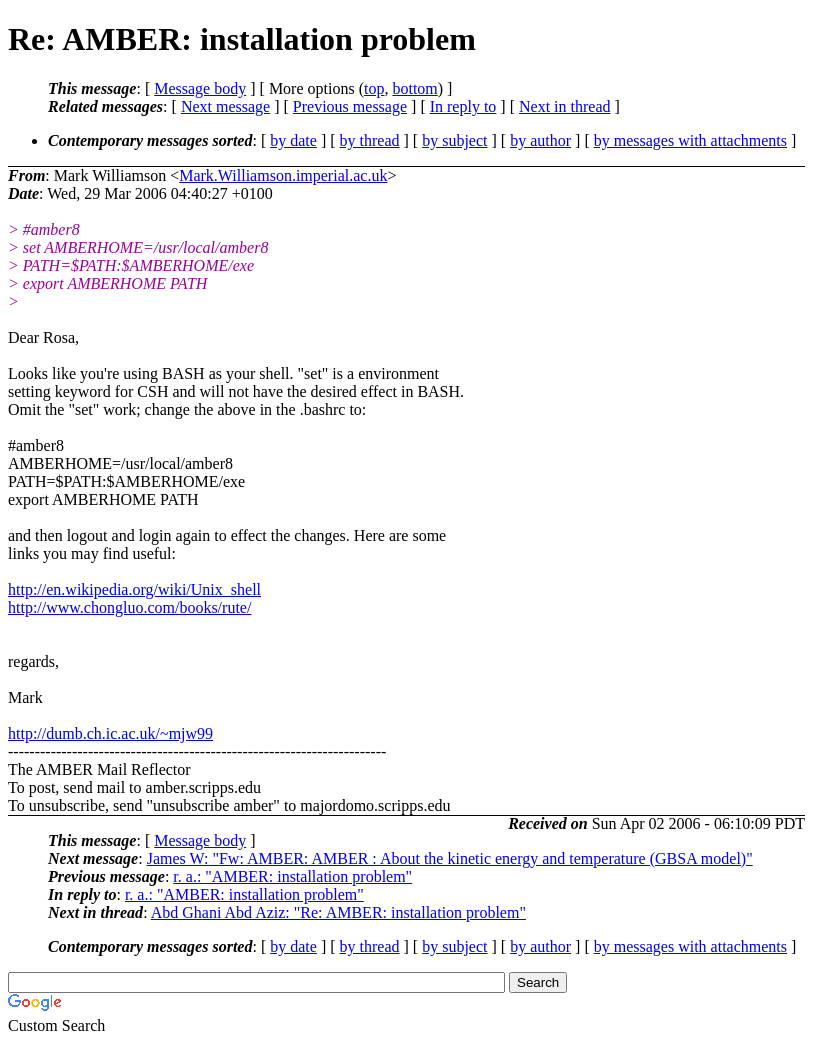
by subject (454, 140)
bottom (414, 88)
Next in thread (565, 106)
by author (540, 140)
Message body (200, 88)
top (374, 88)
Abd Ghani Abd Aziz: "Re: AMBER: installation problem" (338, 912)
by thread (370, 140)
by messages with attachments (690, 140)
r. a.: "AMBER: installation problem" (292, 876)
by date (293, 140)
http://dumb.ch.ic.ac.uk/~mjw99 (110, 733)
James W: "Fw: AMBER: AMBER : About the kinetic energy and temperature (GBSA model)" (450, 858)
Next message (225, 106)
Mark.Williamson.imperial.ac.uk (283, 175)
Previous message (350, 106)
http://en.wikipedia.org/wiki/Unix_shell (134, 589)
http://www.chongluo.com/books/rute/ (129, 607)
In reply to (463, 106)
